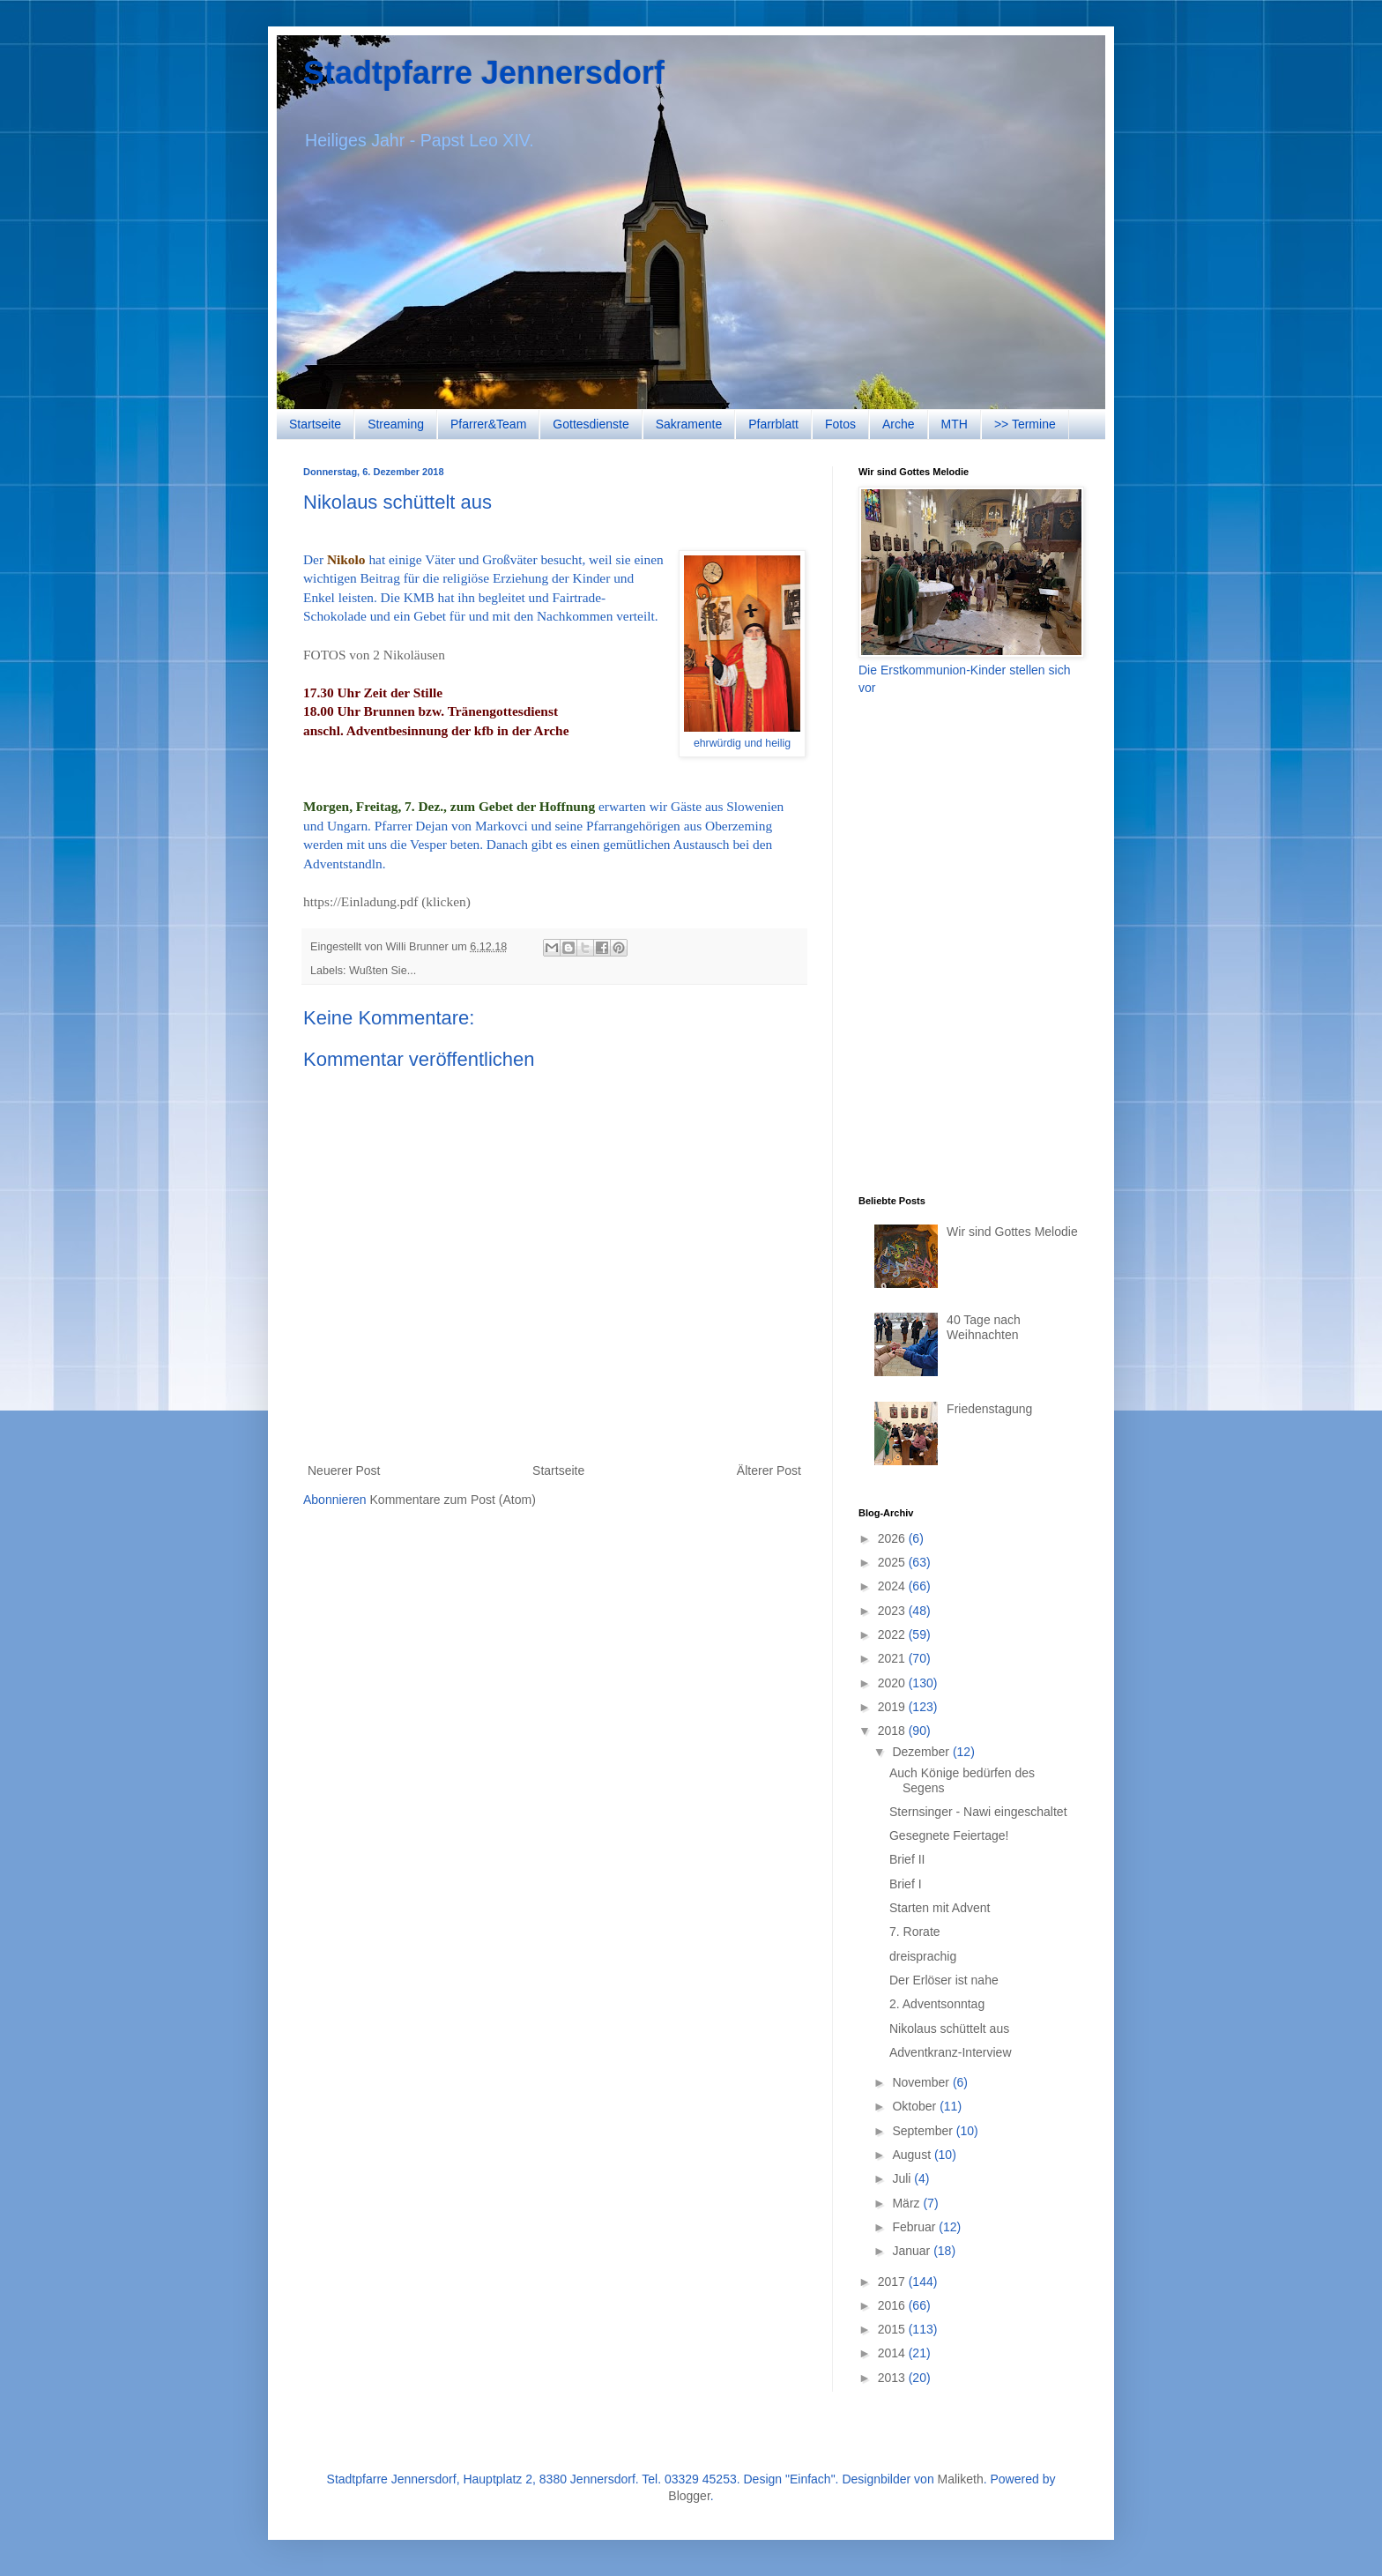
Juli (903, 2178)
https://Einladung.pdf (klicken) (387, 901)
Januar (912, 2251)
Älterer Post (769, 1470)
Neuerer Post (344, 1470)
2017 (893, 2281)
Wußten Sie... (382, 970)
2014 (893, 2353)
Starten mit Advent (939, 1908)
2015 (893, 2329)
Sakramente (689, 424)
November (922, 2082)
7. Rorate (914, 1932)
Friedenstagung (989, 1409)
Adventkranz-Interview (950, 2052)
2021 (893, 1658)
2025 (893, 1562)
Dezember (922, 1752)
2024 (893, 1586)
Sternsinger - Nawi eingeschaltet (978, 1812)
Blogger (689, 2496)
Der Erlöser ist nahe (944, 1980)
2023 (893, 1611)
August (912, 2155)
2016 (893, 2305)
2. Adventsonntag (936, 2004)
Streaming (396, 424)
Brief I (905, 1884)
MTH (954, 424)
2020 (893, 1683)
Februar (915, 2227)
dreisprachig (922, 1956)
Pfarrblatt (773, 424)
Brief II (907, 1859)
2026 (893, 1538)
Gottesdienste (590, 424)
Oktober (916, 2106)
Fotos (840, 424)
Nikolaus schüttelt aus (949, 2028)
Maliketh (961, 2479)
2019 (893, 1707)
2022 (893, 1634)
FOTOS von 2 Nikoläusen (374, 654)
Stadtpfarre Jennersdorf (484, 73)
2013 (893, 2378)
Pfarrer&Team (488, 424)
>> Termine (1025, 424)
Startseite (315, 424)
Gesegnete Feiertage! (948, 1835)
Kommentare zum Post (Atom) (453, 1500)
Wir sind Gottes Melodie (1012, 1232)
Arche (898, 424)
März (907, 2203)
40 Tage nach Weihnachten (984, 1327)
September (923, 2131)
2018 (893, 1731)
